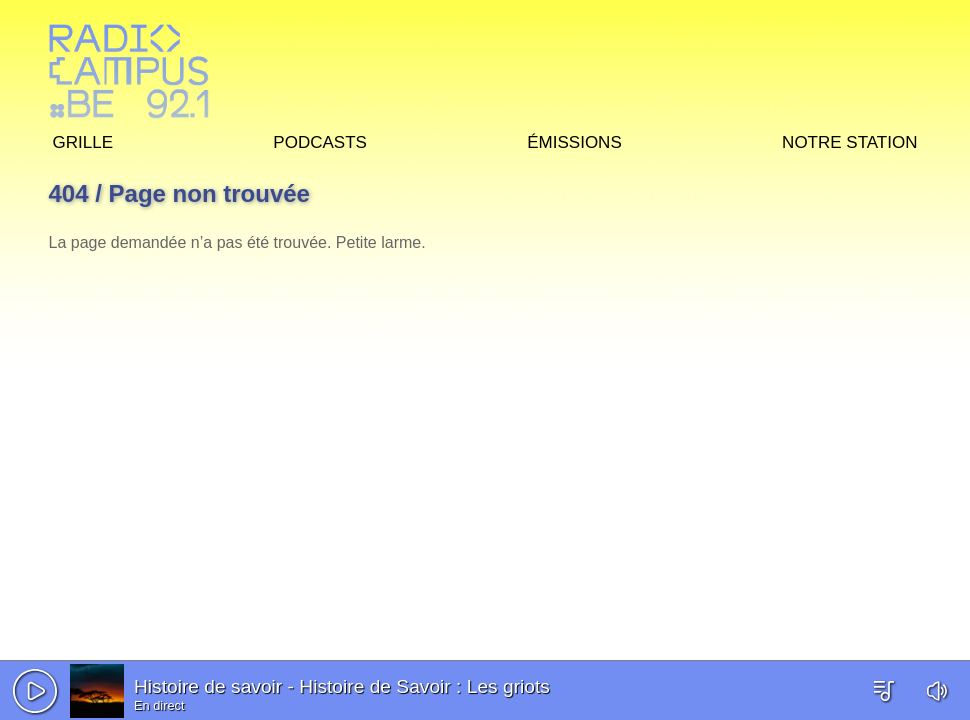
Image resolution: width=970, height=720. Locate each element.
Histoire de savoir (208, 686)
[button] (35, 691)
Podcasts (320, 139)
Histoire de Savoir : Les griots (424, 686)
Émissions (574, 139)
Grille (83, 139)
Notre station (849, 139)
